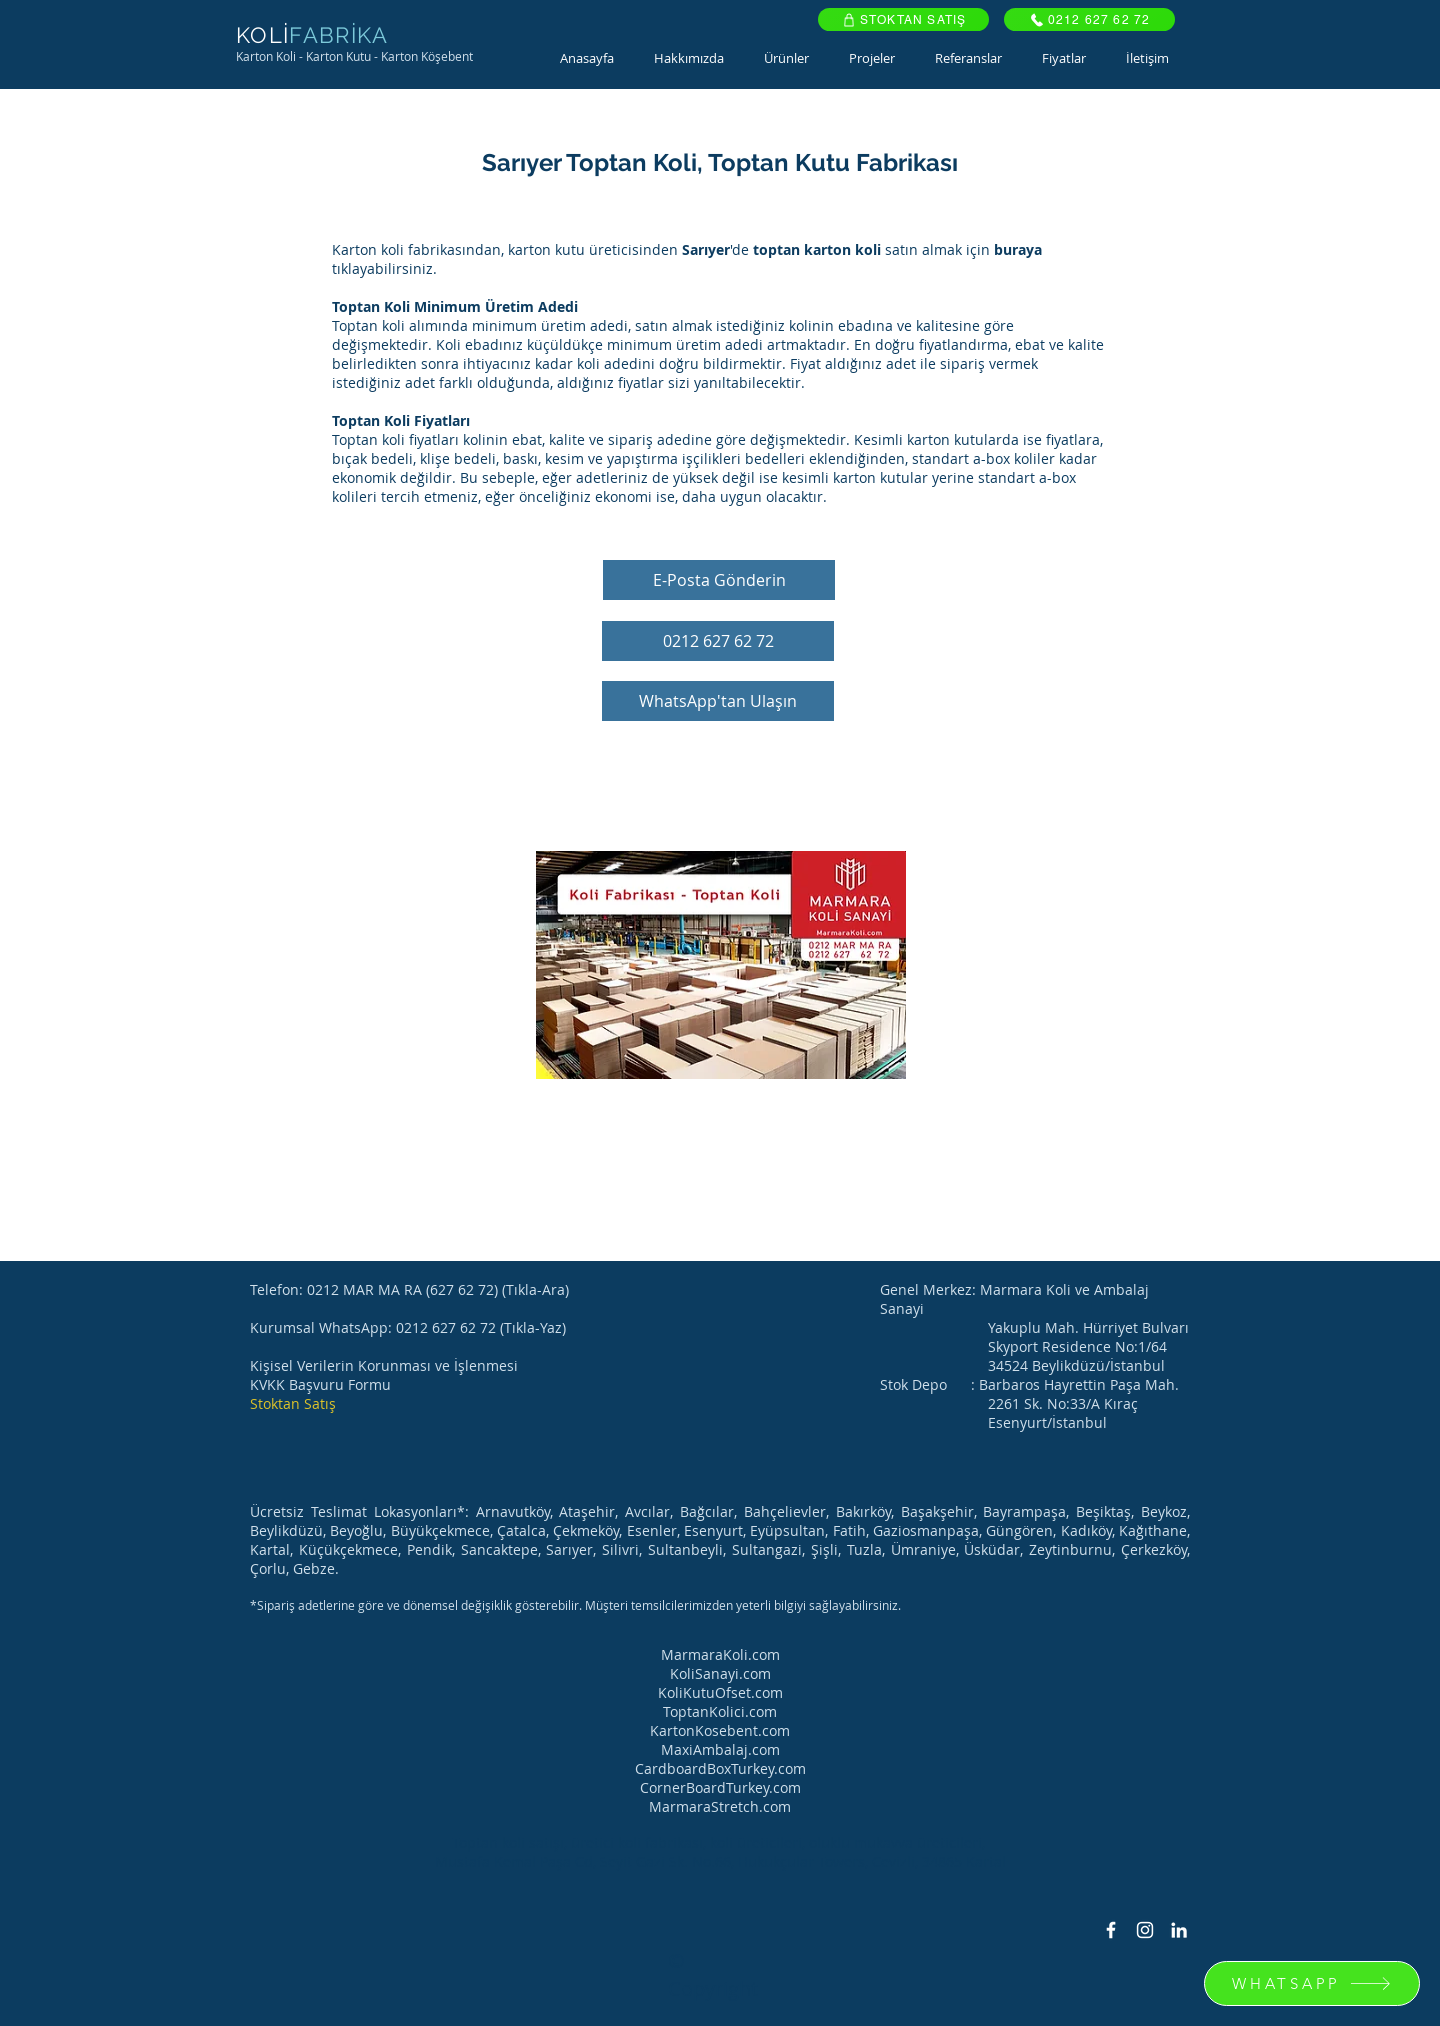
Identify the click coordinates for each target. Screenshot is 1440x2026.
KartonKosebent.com (720, 1730)
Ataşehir (587, 1511)
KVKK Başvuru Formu (320, 1384)
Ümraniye (923, 1549)
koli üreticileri (756, 1842)
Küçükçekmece (348, 1549)
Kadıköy (1086, 1530)
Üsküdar (992, 1549)
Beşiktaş (1103, 1511)
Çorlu (268, 1568)
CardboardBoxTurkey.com (720, 1768)
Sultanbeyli (685, 1549)
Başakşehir (937, 1511)
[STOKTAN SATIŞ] (903, 19)
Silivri (620, 1549)
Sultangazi (767, 1549)
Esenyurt (713, 1530)
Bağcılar (707, 1511)
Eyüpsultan (787, 1530)
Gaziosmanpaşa (926, 1530)
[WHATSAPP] (1312, 1983)
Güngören (1019, 1530)
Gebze (314, 1568)
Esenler (652, 1530)
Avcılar (647, 1511)
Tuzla (864, 1549)
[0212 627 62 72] (1089, 19)
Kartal (270, 1549)
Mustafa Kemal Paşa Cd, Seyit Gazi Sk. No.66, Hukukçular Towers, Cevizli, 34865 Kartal (720, 1861)
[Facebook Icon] (1111, 1930)
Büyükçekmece (440, 1530)
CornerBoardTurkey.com (720, 1787)
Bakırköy (863, 1511)
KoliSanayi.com (720, 1673)
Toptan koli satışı (508, 1842)
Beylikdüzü (286, 1530)
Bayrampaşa (1024, 1511)
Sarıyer (569, 1549)
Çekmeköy (586, 1530)
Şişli (824, 1549)
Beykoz (1164, 1511)
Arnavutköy (513, 1511)
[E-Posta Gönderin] (719, 580)
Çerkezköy (1154, 1549)
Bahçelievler (785, 1511)
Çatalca (521, 1530)
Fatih (849, 1530)
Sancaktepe (499, 1549)
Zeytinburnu (1070, 1549)
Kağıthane (1153, 1530)
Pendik (429, 1549)
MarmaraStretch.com (720, 1806)
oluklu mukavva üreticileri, (899, 1842)
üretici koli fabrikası (637, 1842)
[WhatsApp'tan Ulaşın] (718, 701)
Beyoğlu (356, 1530)
